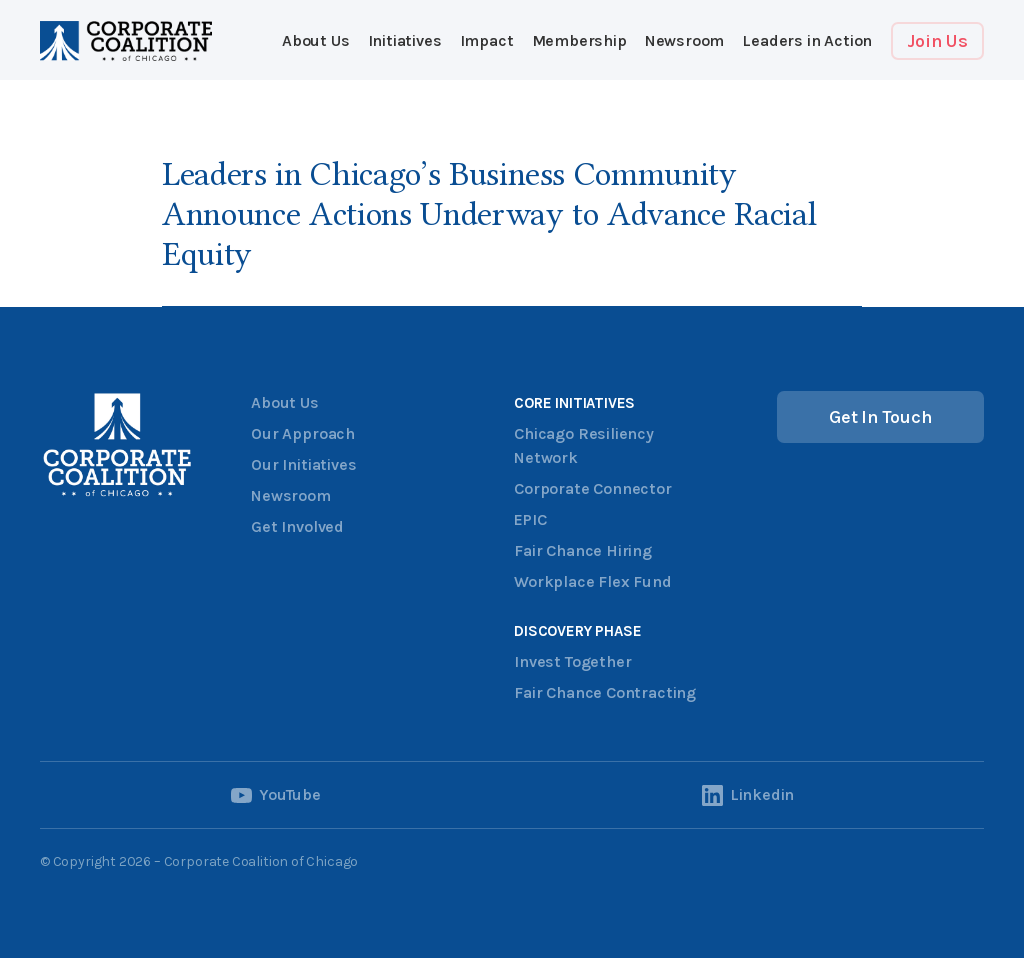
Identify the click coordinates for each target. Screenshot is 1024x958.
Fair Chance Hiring (583, 550)
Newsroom (685, 40)
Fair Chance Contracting (605, 692)
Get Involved (297, 526)
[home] (126, 41)
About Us (316, 40)
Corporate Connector (593, 488)
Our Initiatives (303, 464)
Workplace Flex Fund (593, 581)
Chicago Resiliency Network (584, 445)
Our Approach (303, 433)
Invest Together (572, 661)
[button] (405, 41)
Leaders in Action (807, 40)
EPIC (530, 519)
